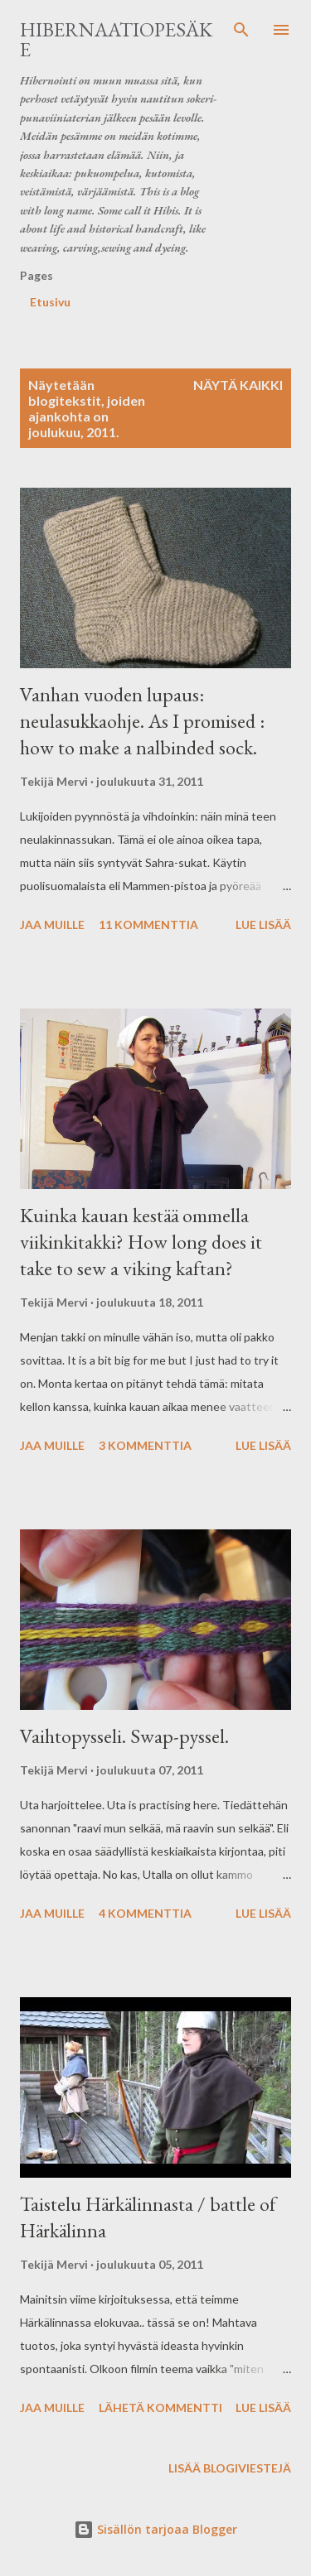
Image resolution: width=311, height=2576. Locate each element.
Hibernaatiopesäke (116, 39)
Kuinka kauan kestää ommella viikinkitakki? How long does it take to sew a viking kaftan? (141, 1241)
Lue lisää (263, 924)
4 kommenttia (145, 1913)
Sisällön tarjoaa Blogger (155, 2529)
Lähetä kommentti (160, 2407)
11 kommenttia (148, 924)
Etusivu (50, 302)
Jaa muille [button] (52, 924)
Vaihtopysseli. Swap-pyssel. (124, 1736)
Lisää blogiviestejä (229, 2468)
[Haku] (241, 30)
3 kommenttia (145, 1445)
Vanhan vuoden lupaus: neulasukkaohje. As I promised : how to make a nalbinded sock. (142, 720)
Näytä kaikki (238, 384)
